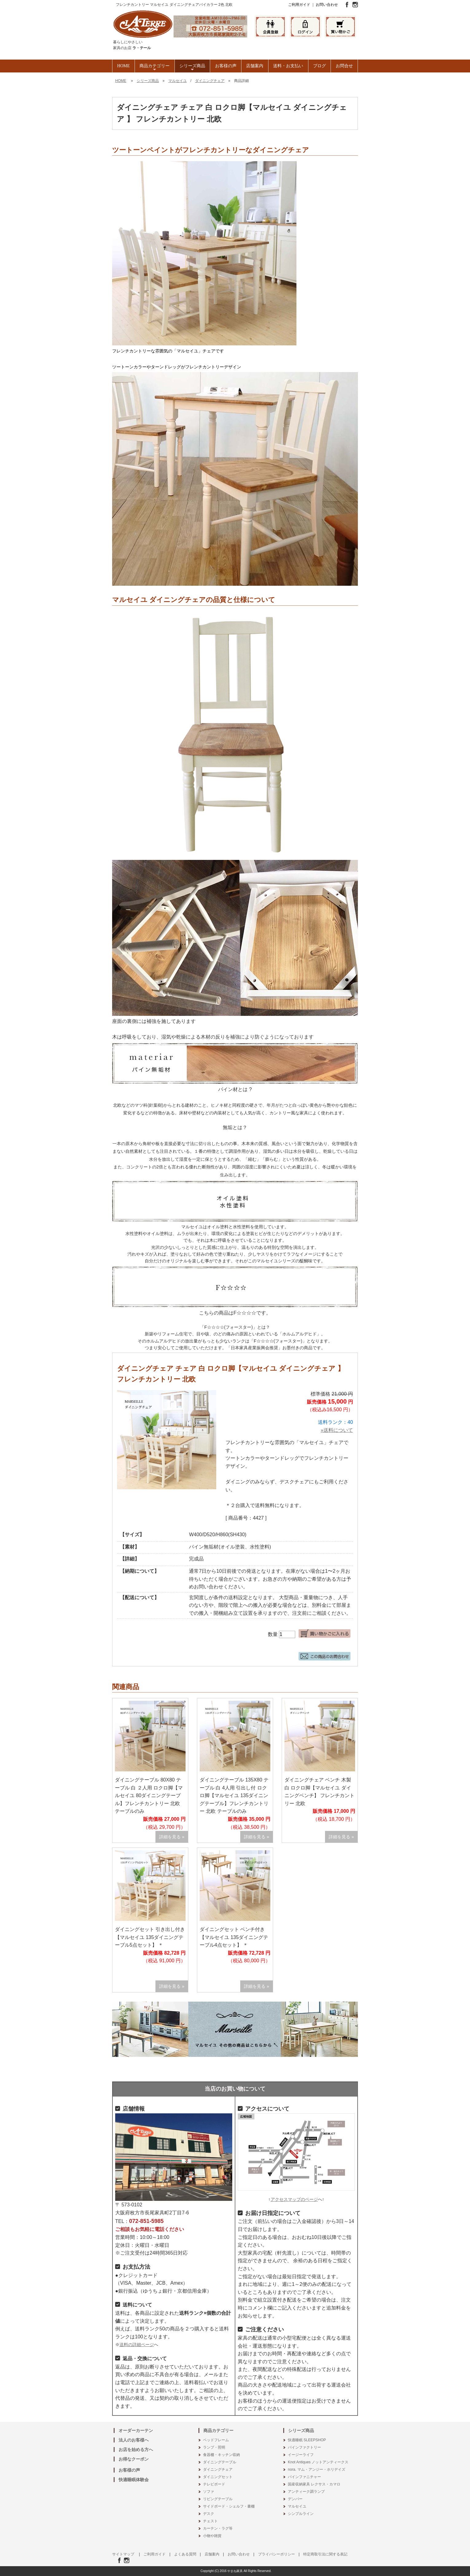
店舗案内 (254, 66)
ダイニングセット (218, 2477)
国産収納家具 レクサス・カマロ (314, 2484)
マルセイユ (177, 81)
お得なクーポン (134, 2459)
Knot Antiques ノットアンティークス (318, 2462)
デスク (208, 2514)
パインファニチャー (304, 2477)
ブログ (319, 66)
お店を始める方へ (136, 2449)
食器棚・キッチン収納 (221, 2455)
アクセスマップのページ (294, 2199)
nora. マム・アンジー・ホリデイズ (316, 2469)
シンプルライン (301, 2514)
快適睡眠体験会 (134, 2479)
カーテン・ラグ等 (218, 2528)
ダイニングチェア (210, 81)
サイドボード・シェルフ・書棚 (229, 2506)
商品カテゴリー (154, 68)
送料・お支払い (288, 66)
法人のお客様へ (134, 2440)
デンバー (295, 2499)
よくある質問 (185, 2554)
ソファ (208, 2491)
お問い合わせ (327, 4)
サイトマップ (123, 2554)
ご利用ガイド (299, 4)
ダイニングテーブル (219, 2462)
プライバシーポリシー (276, 2554)
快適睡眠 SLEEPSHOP (307, 2440)
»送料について (337, 1430)
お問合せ (344, 66)
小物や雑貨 (212, 2536)
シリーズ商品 (192, 68)
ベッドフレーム (216, 2440)
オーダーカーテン (136, 2430)
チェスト (210, 2521)
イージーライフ (301, 2455)
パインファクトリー (304, 2447)
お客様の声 (226, 66)
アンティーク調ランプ (306, 2491)
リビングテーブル (218, 2499)
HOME (123, 66)
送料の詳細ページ (136, 2344)
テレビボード (214, 2484)
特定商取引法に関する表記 (325, 2554)
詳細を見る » (171, 1836)
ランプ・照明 (214, 2447)
